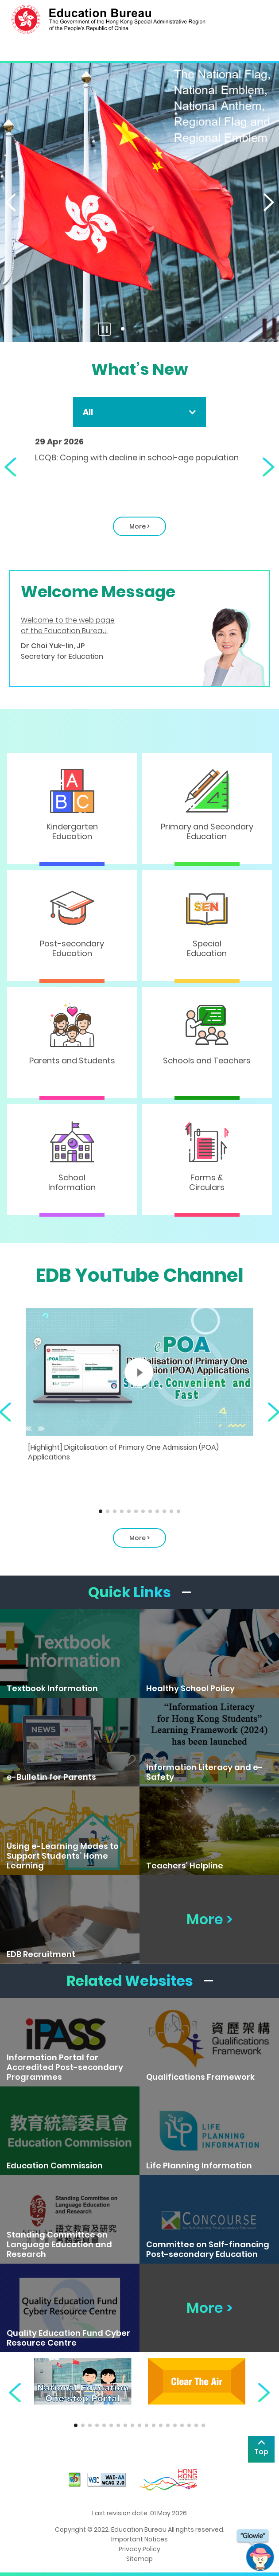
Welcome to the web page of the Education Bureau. (68, 625)
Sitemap (139, 2558)
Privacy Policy (139, 2549)
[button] (9, 202)
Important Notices (139, 2539)
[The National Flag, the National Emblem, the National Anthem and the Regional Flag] (139, 202)
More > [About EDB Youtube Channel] (139, 1537)
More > (131, 529)
